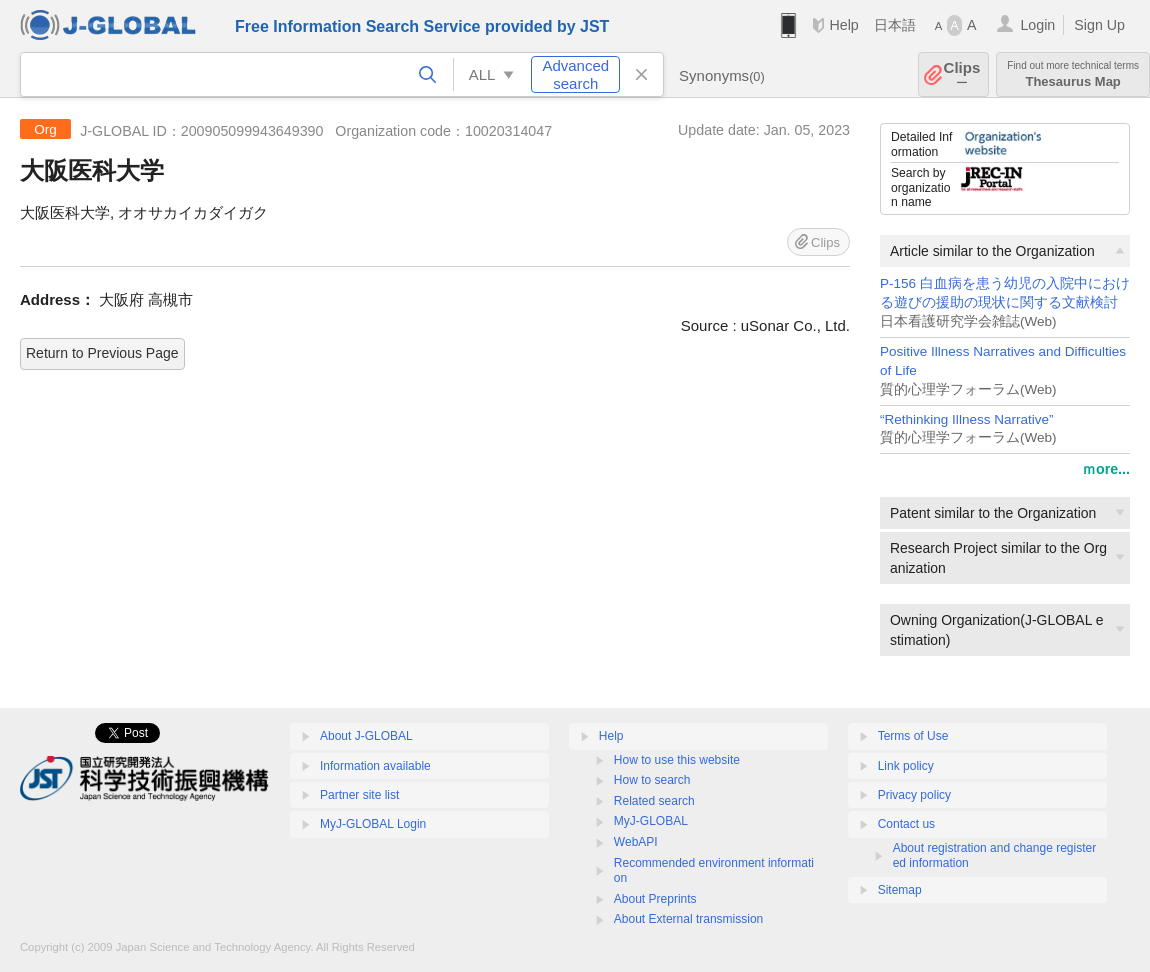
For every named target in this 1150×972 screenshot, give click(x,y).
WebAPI (636, 842)
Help (843, 25)
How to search (652, 780)
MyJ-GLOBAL (651, 821)
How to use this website (677, 760)
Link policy (906, 766)
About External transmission (688, 919)
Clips (962, 74)
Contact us (906, 824)
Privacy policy (914, 795)
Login (1037, 25)
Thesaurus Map (1073, 74)
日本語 (895, 25)
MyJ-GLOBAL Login (373, 824)
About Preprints (655, 899)
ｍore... (1106, 469)
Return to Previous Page (102, 353)
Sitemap (900, 890)
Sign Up (1099, 25)
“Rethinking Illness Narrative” (967, 419)
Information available (375, 766)
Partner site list (359, 795)
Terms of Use (913, 736)
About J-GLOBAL (366, 736)
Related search (654, 801)
